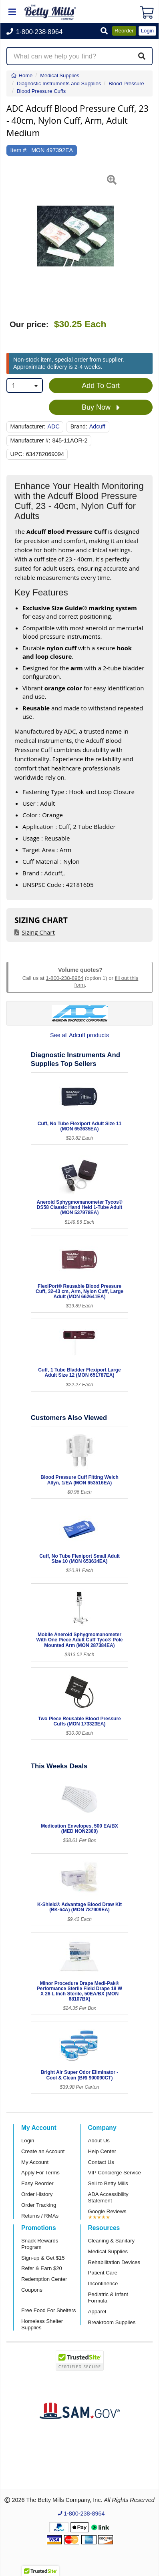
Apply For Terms (40, 2173)
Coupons (31, 2290)
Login (27, 2141)
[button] (104, 31)
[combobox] (24, 385)
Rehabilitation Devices (114, 2262)
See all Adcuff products (79, 1035)
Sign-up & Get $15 (43, 2258)
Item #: (19, 150)
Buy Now (101, 407)
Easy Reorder (37, 2183)
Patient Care (102, 2273)
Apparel (97, 2312)
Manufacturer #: (30, 440)
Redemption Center (44, 2279)
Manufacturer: (28, 426)
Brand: (78, 426)
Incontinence (103, 2283)
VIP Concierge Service (114, 2173)
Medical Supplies (108, 2251)
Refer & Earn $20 (41, 2268)
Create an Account (43, 2151)
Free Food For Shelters (48, 2310)
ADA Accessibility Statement (108, 2197)
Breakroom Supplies (112, 2322)
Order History (36, 2194)
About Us (99, 2141)
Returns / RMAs (39, 2216)
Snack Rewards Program (39, 2244)
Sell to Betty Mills (108, 2183)
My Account (34, 2162)
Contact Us (101, 2162)
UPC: (17, 454)
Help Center (102, 2151)
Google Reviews (107, 2211)
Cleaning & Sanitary (111, 2241)
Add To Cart (101, 386)
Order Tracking (38, 2205)
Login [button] (147, 31)
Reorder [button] (124, 31)
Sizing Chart (38, 932)
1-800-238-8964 (64, 978)
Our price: (29, 324)
